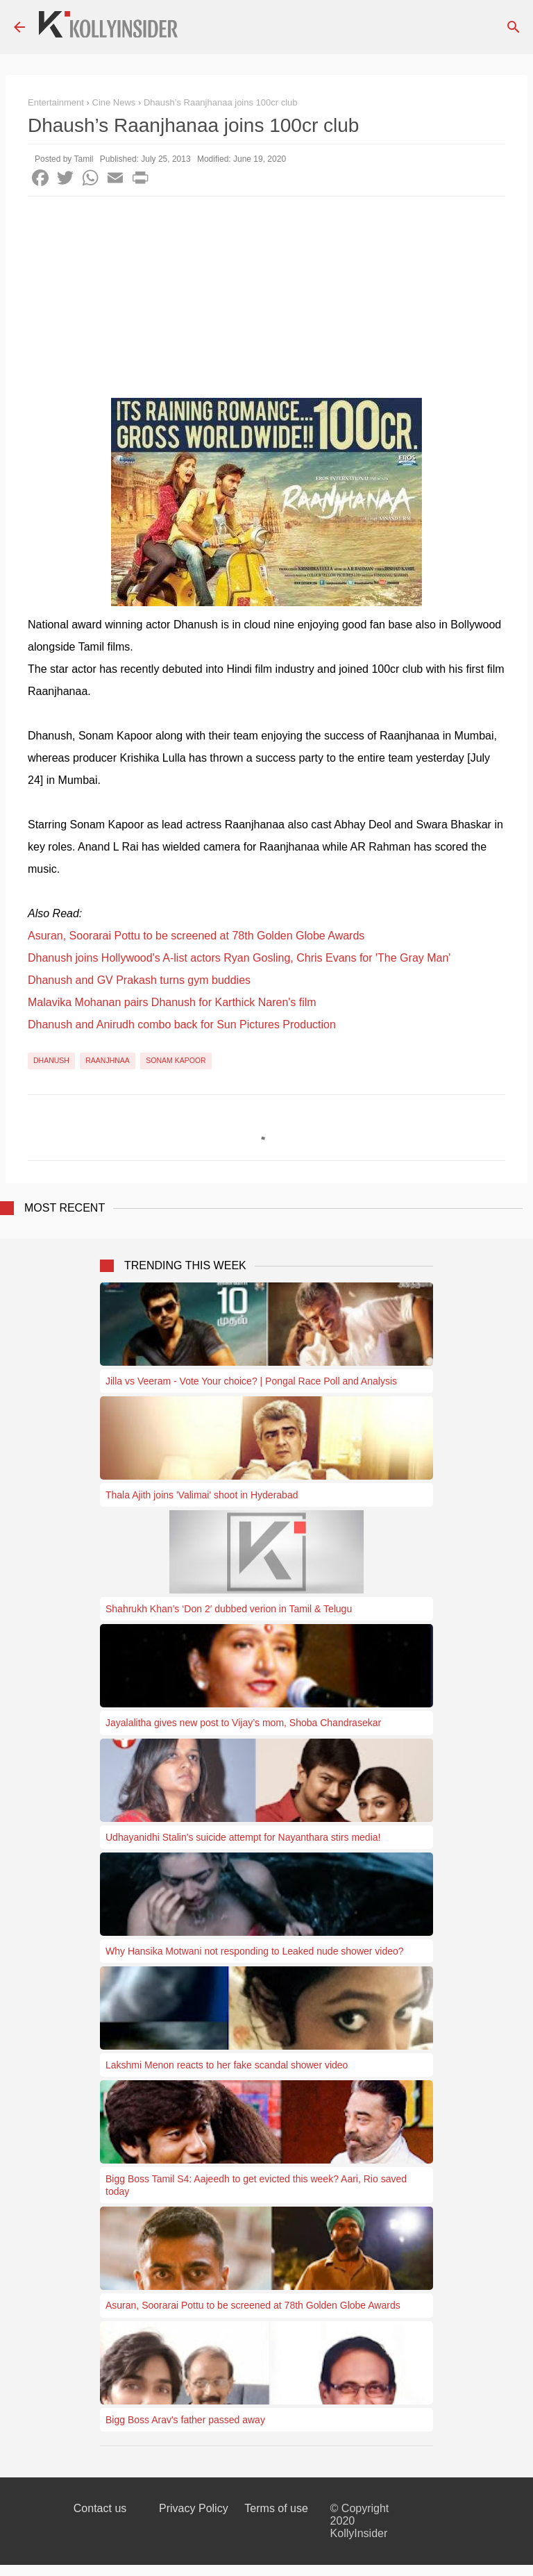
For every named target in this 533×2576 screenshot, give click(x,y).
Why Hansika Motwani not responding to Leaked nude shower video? (254, 1951)
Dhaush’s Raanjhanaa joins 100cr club (221, 102)
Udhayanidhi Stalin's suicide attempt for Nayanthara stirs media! (242, 1837)
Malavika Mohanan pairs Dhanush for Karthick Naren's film (172, 1002)
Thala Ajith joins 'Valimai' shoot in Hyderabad (201, 1494)
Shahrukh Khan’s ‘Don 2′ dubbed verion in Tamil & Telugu (228, 1608)
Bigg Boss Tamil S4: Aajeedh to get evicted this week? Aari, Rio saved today (256, 2185)
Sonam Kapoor (175, 1060)
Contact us (100, 2508)
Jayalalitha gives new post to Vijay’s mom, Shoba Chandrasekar (243, 1722)
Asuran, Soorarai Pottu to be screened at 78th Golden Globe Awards (196, 936)
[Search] (513, 27)
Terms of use (276, 2508)
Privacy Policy (193, 2508)
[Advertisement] (266, 300)
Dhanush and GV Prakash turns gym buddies (139, 980)
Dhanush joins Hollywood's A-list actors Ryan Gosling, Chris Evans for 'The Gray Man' (239, 958)
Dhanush (51, 1060)
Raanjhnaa (107, 1060)
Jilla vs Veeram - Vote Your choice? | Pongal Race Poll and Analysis (251, 1381)
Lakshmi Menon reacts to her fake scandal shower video (226, 2065)
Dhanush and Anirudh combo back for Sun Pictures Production (182, 1024)
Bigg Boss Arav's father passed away (185, 2419)
